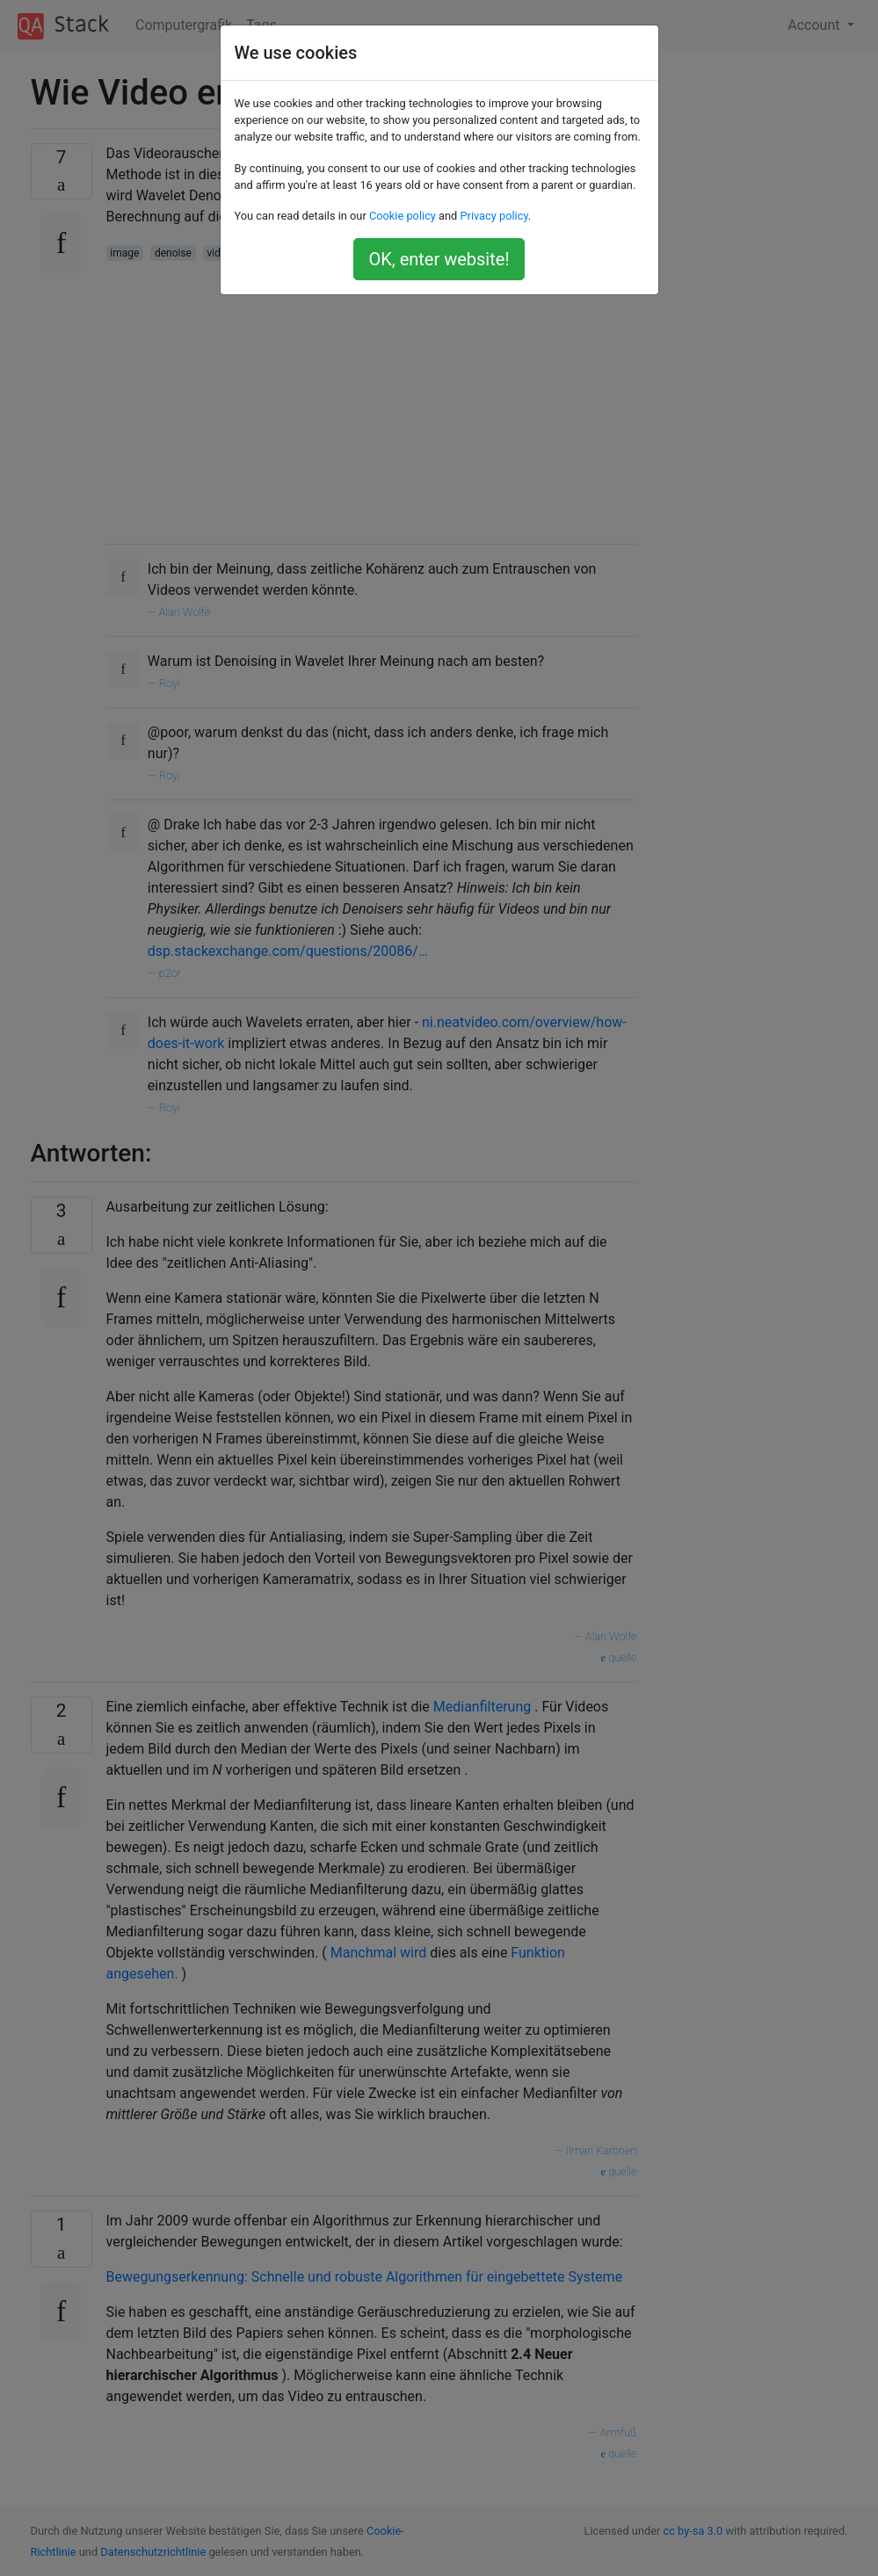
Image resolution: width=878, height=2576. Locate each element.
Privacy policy (493, 215)
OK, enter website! (438, 259)
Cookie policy (402, 215)
